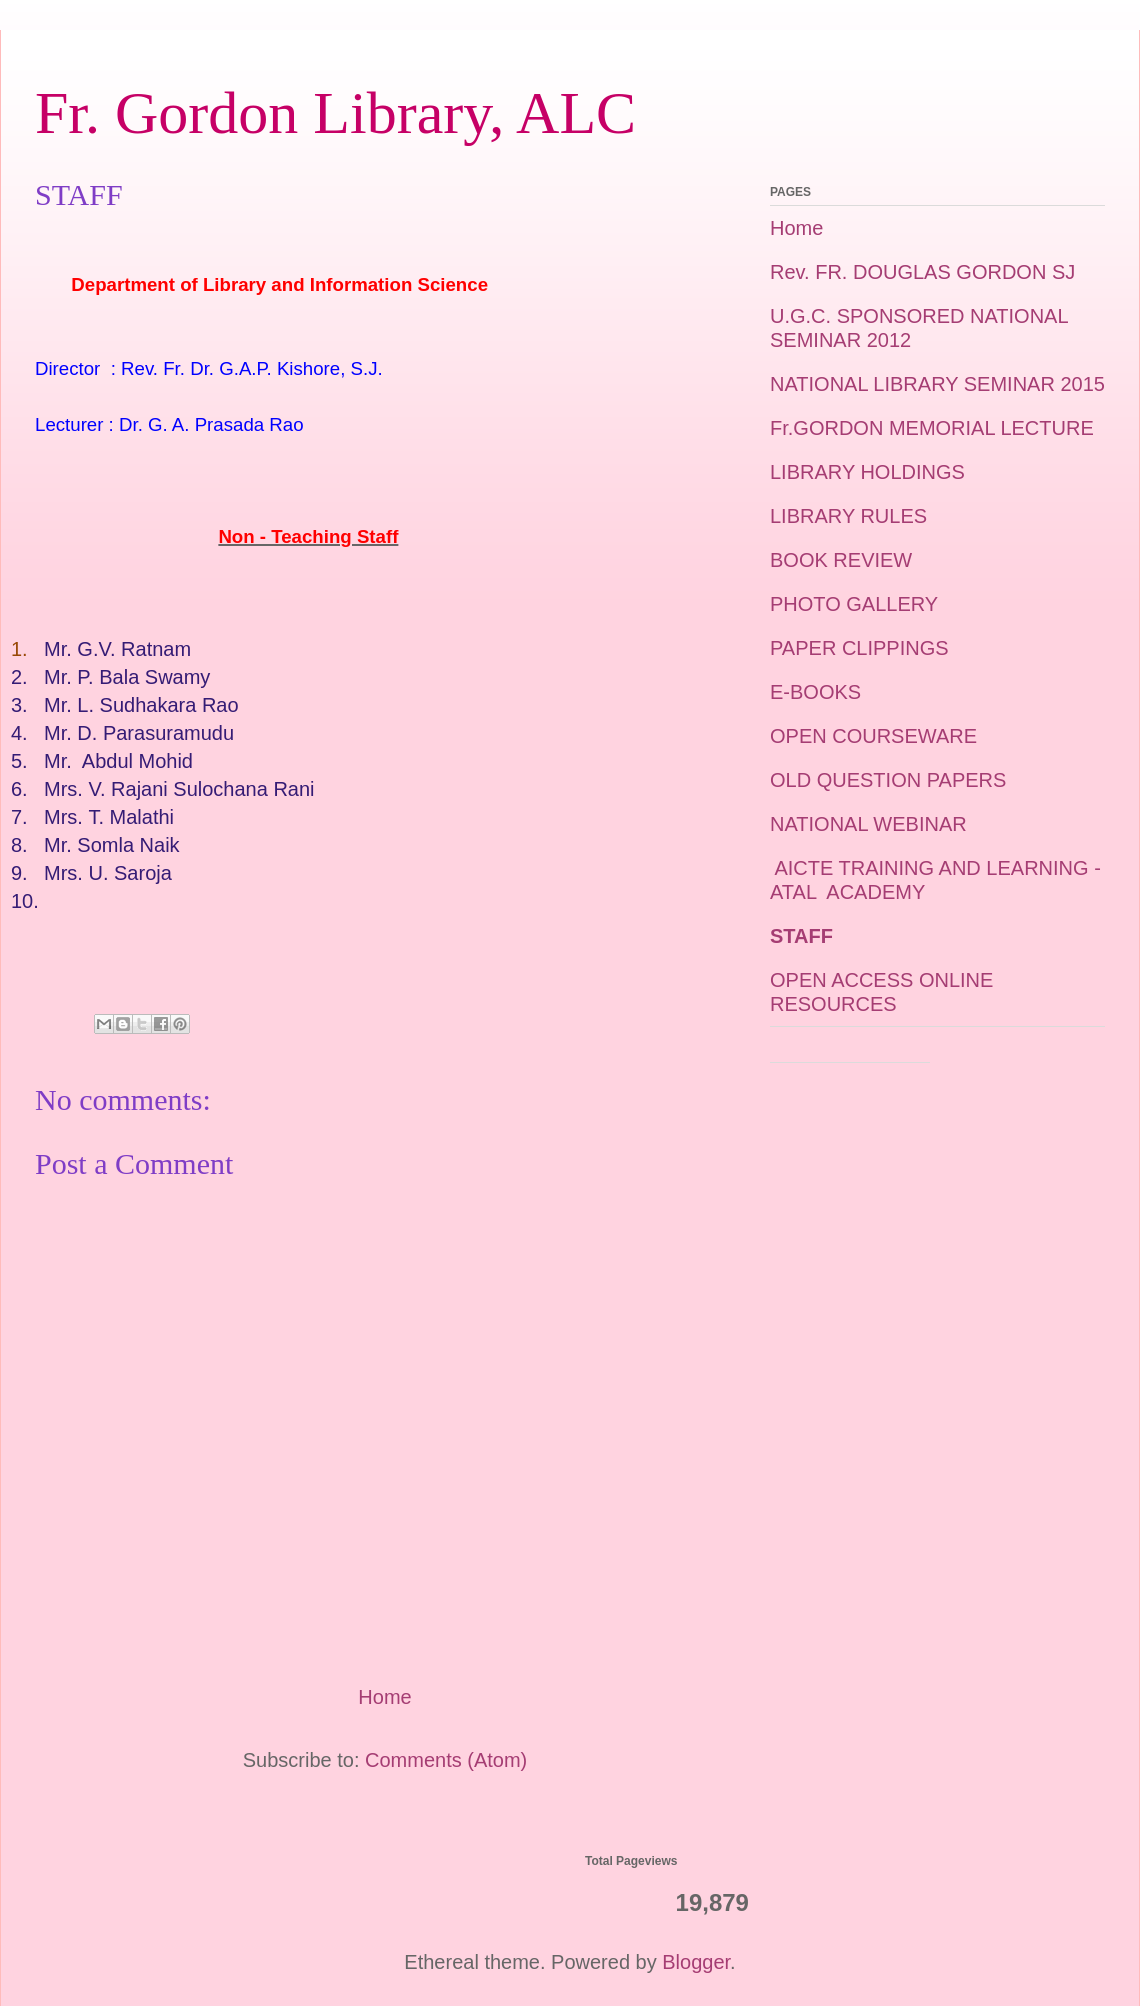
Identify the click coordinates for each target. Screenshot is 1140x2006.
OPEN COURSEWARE (873, 736)
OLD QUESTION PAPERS (888, 780)
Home (384, 1697)
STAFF (801, 936)
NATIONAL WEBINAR (868, 824)
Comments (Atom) (446, 1760)
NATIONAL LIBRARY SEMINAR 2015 (937, 384)
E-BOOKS (815, 692)
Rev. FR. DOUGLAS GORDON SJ (922, 272)
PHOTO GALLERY (854, 604)
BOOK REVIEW (841, 560)
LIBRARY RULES (848, 516)
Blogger (696, 1962)
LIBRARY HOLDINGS (867, 472)
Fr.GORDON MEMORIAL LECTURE (932, 428)
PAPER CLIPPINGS (859, 648)
